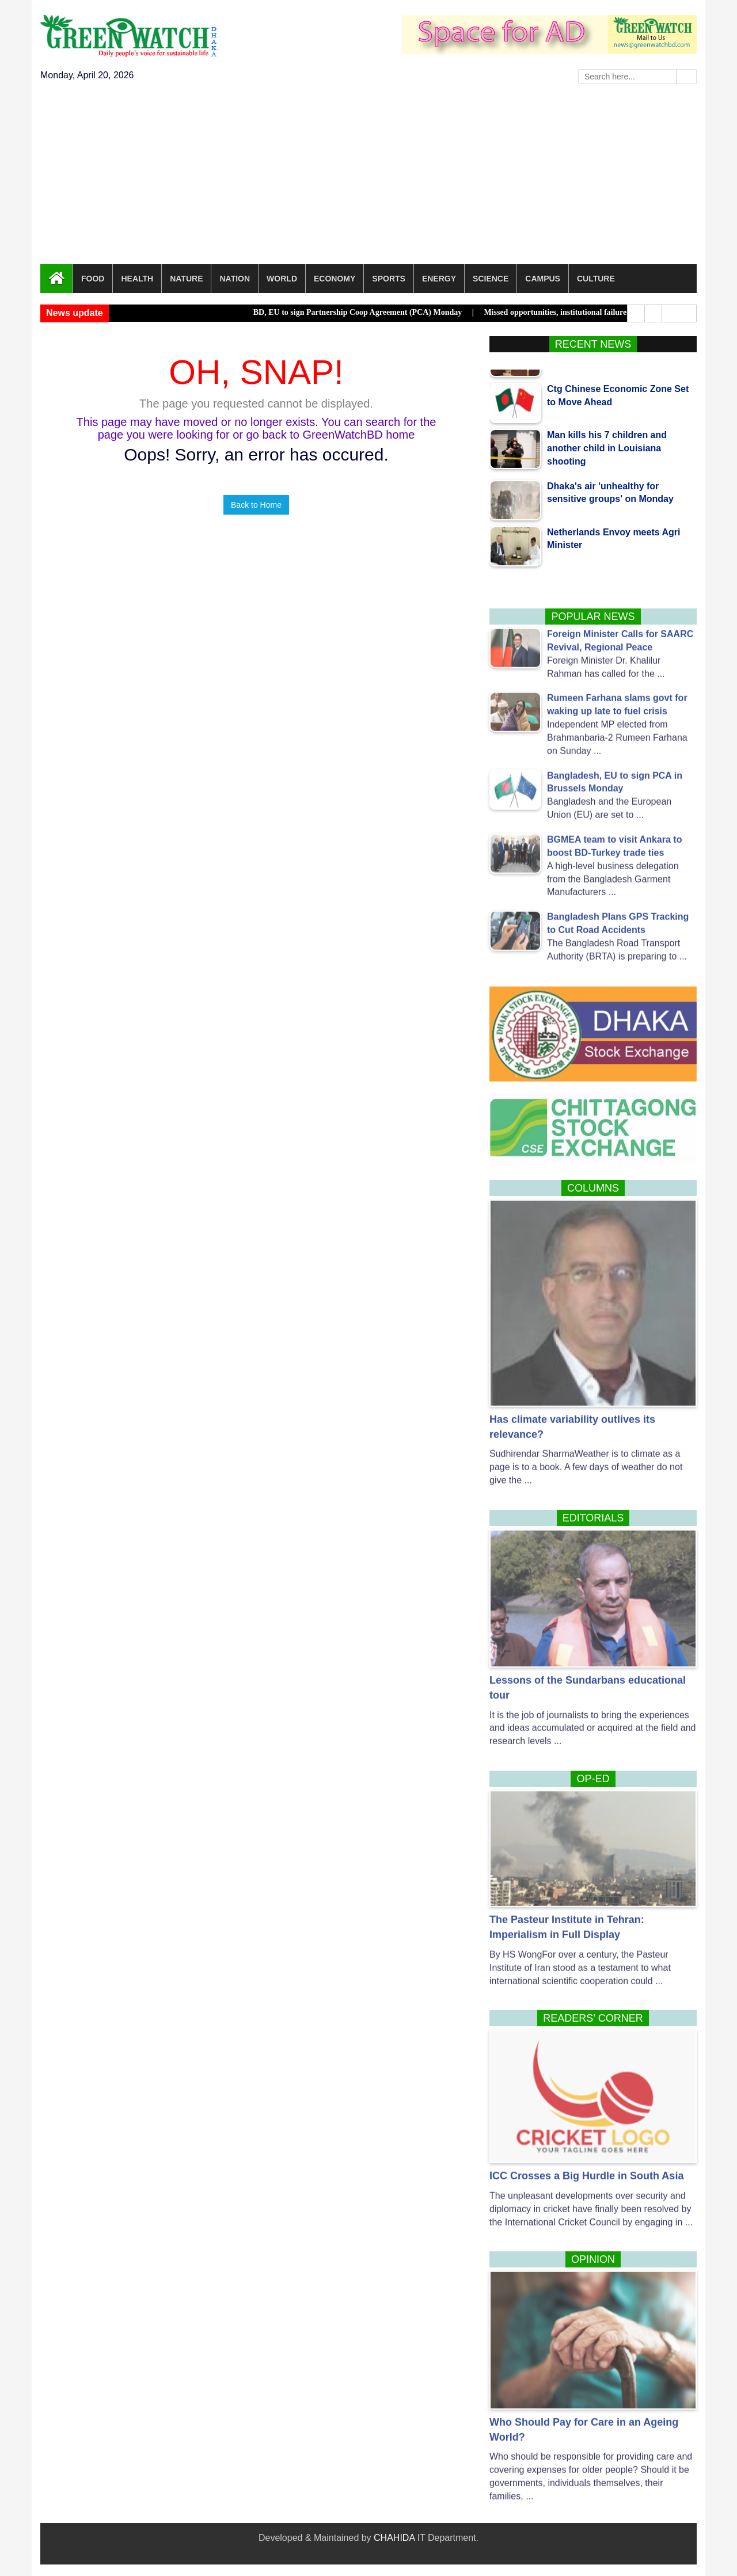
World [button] (282, 278)
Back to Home (256, 504)
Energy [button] (439, 278)
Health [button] (137, 278)
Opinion (593, 2259)
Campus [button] (542, 278)
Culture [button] (596, 278)
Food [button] (92, 278)
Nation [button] (234, 278)
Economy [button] (334, 278)
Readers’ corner (593, 2018)
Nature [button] (186, 278)
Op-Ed (592, 1778)
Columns (593, 1188)
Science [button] (490, 278)
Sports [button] (388, 278)
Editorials (593, 1518)
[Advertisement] (368, 177)
